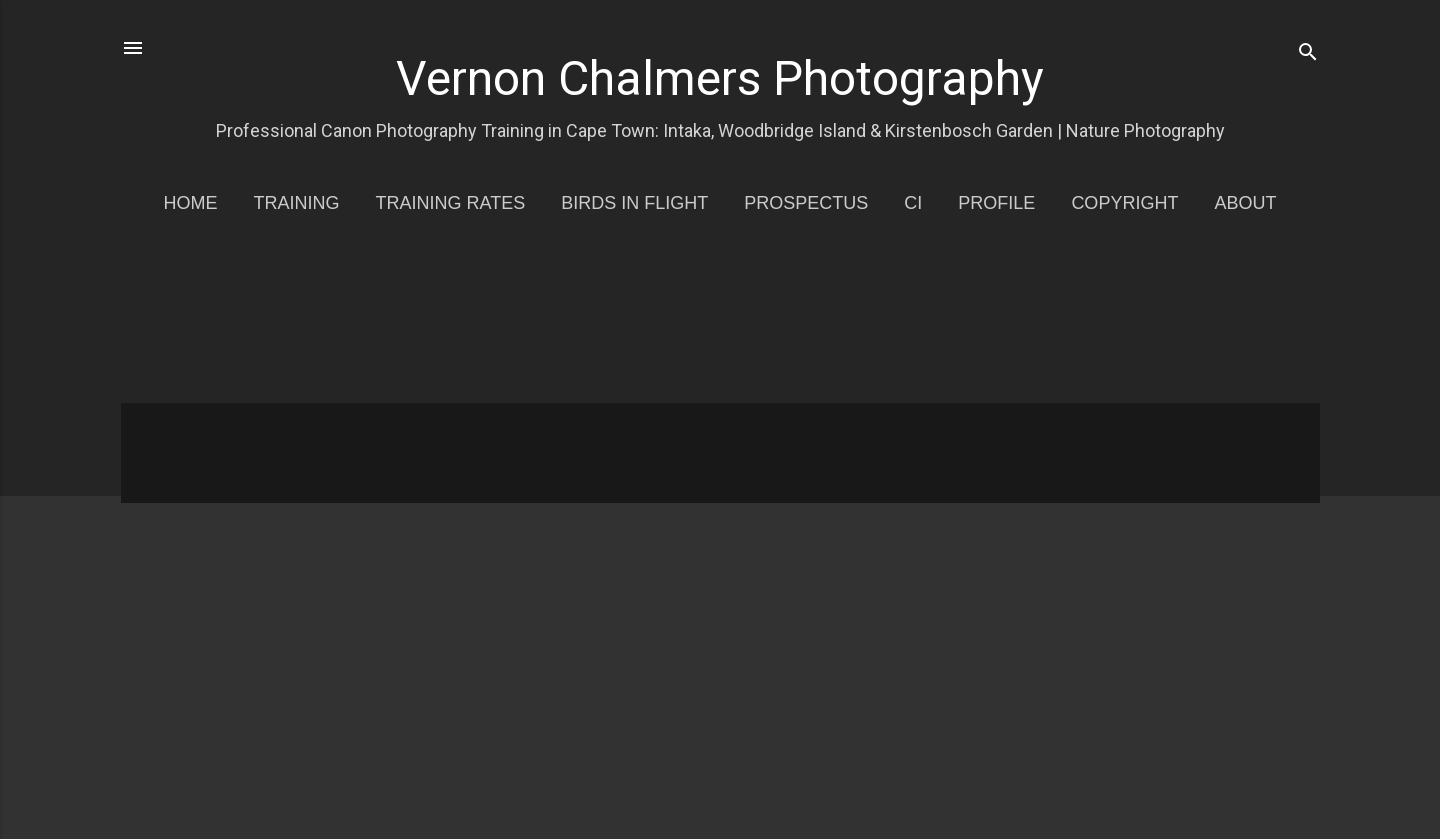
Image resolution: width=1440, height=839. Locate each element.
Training (297, 203)
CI (913, 203)
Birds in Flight (634, 203)
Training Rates (451, 203)
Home (191, 203)
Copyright (1124, 203)
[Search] (1308, 54)
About (1245, 203)
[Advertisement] (721, 323)
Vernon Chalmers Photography (720, 78)
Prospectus (806, 203)
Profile (996, 203)
